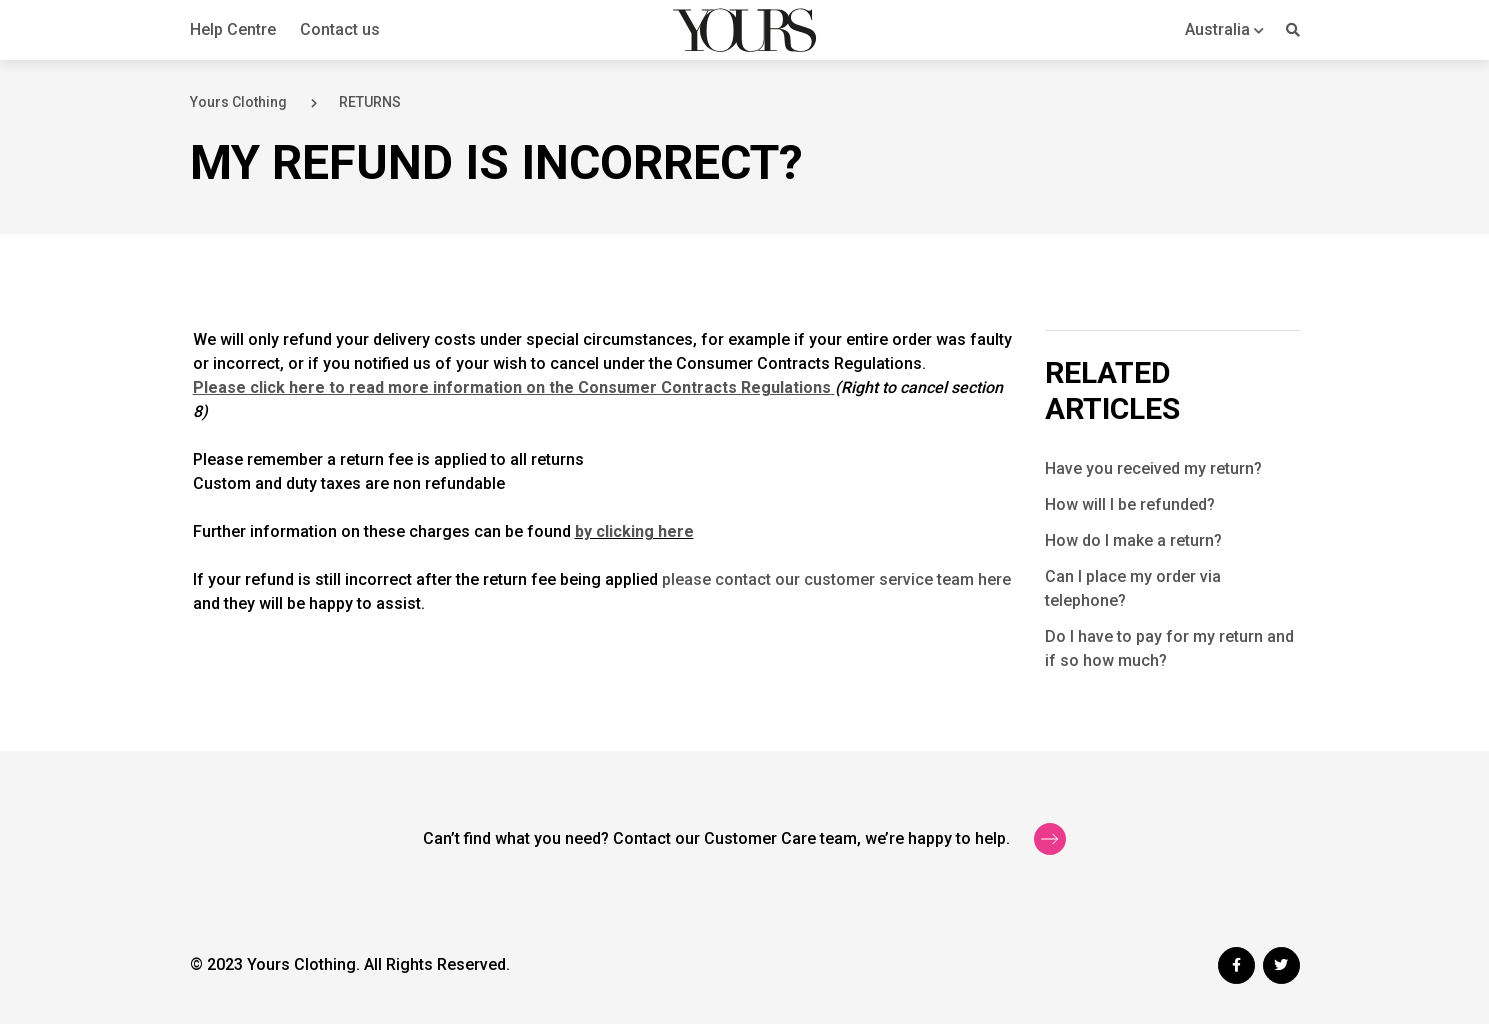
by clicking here (634, 531)
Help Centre (233, 29)
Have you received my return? (1153, 468)
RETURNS (370, 102)
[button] (1224, 29)
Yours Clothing (238, 102)
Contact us (340, 29)
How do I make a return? (1133, 540)
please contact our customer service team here (836, 579)
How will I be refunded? (1130, 504)
